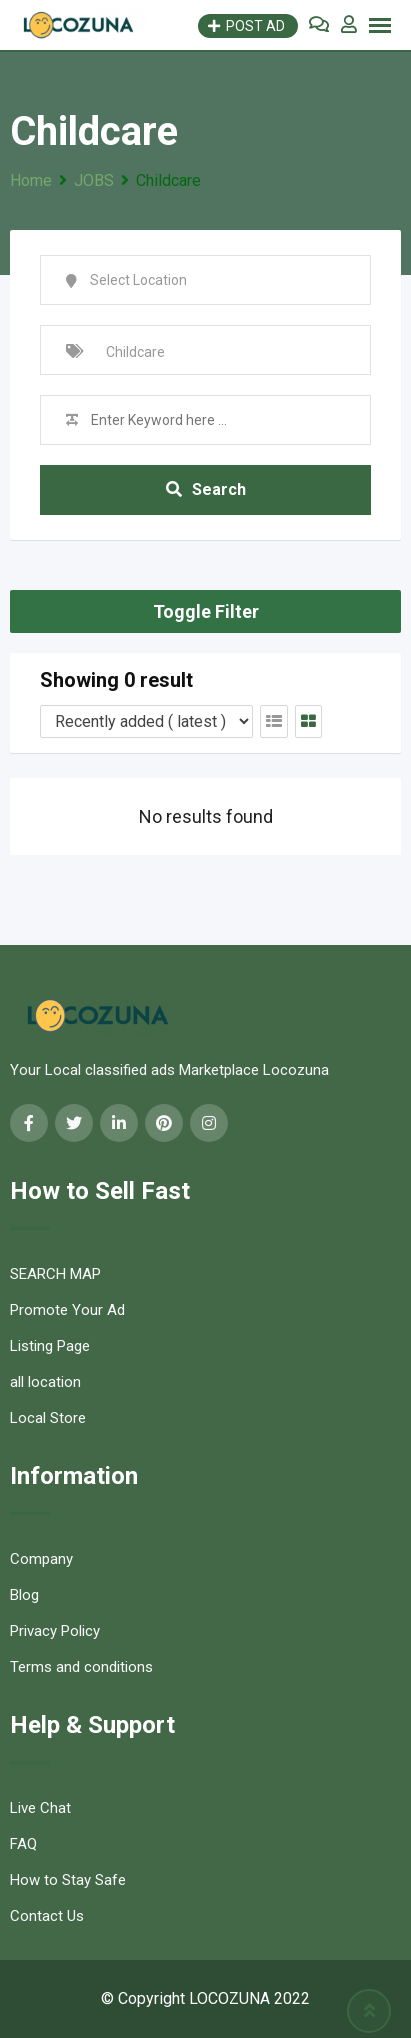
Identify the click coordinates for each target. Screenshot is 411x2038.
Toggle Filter (206, 611)
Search (206, 489)
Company (41, 1559)
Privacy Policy (55, 1631)
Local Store (48, 1418)
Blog (24, 1595)
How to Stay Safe (68, 1880)
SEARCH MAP (55, 1274)
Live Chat (40, 1808)
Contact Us (47, 1916)
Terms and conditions (81, 1667)
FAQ (23, 1844)
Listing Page (50, 1346)
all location (45, 1382)
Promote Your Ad (67, 1310)
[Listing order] (146, 721)
